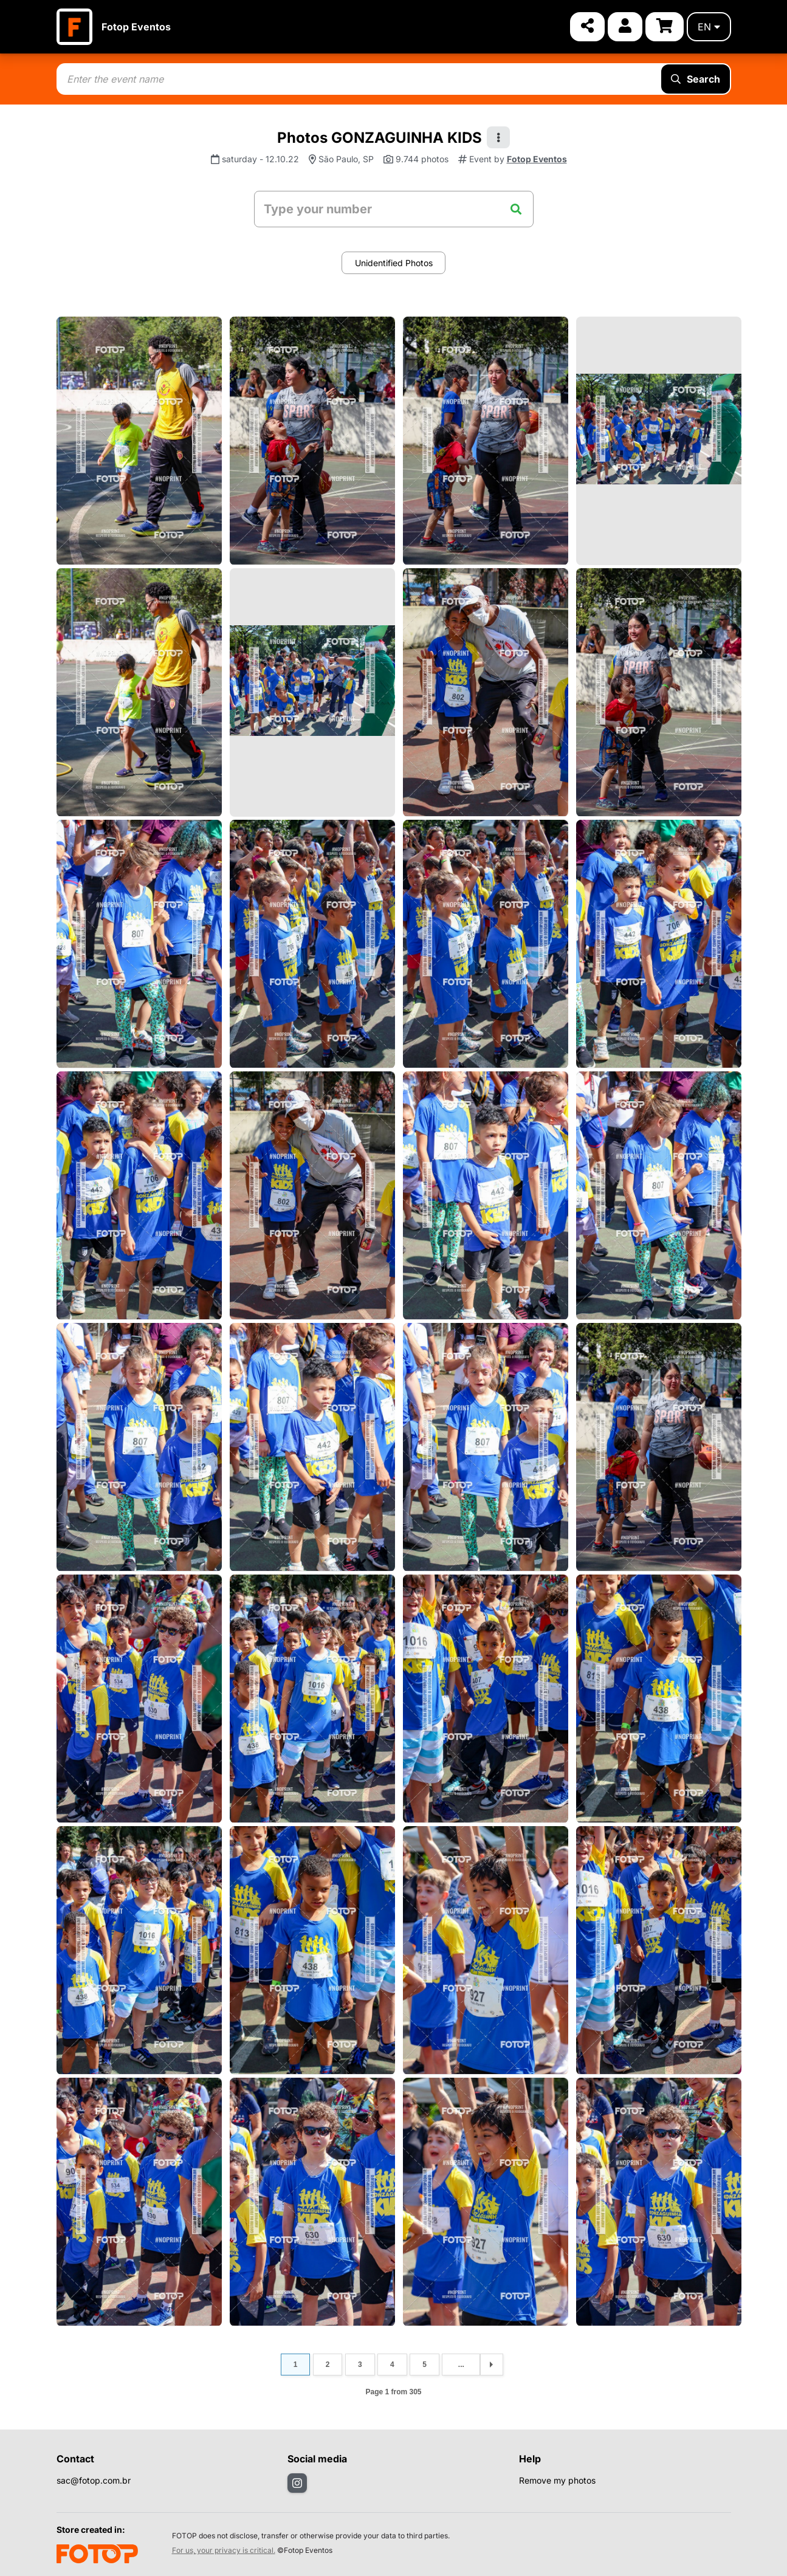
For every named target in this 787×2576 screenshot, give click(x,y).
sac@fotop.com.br (94, 2480)
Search (695, 79)
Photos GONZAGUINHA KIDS (379, 137)
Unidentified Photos (394, 263)
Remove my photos (557, 2480)
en (709, 27)
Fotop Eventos (136, 27)
